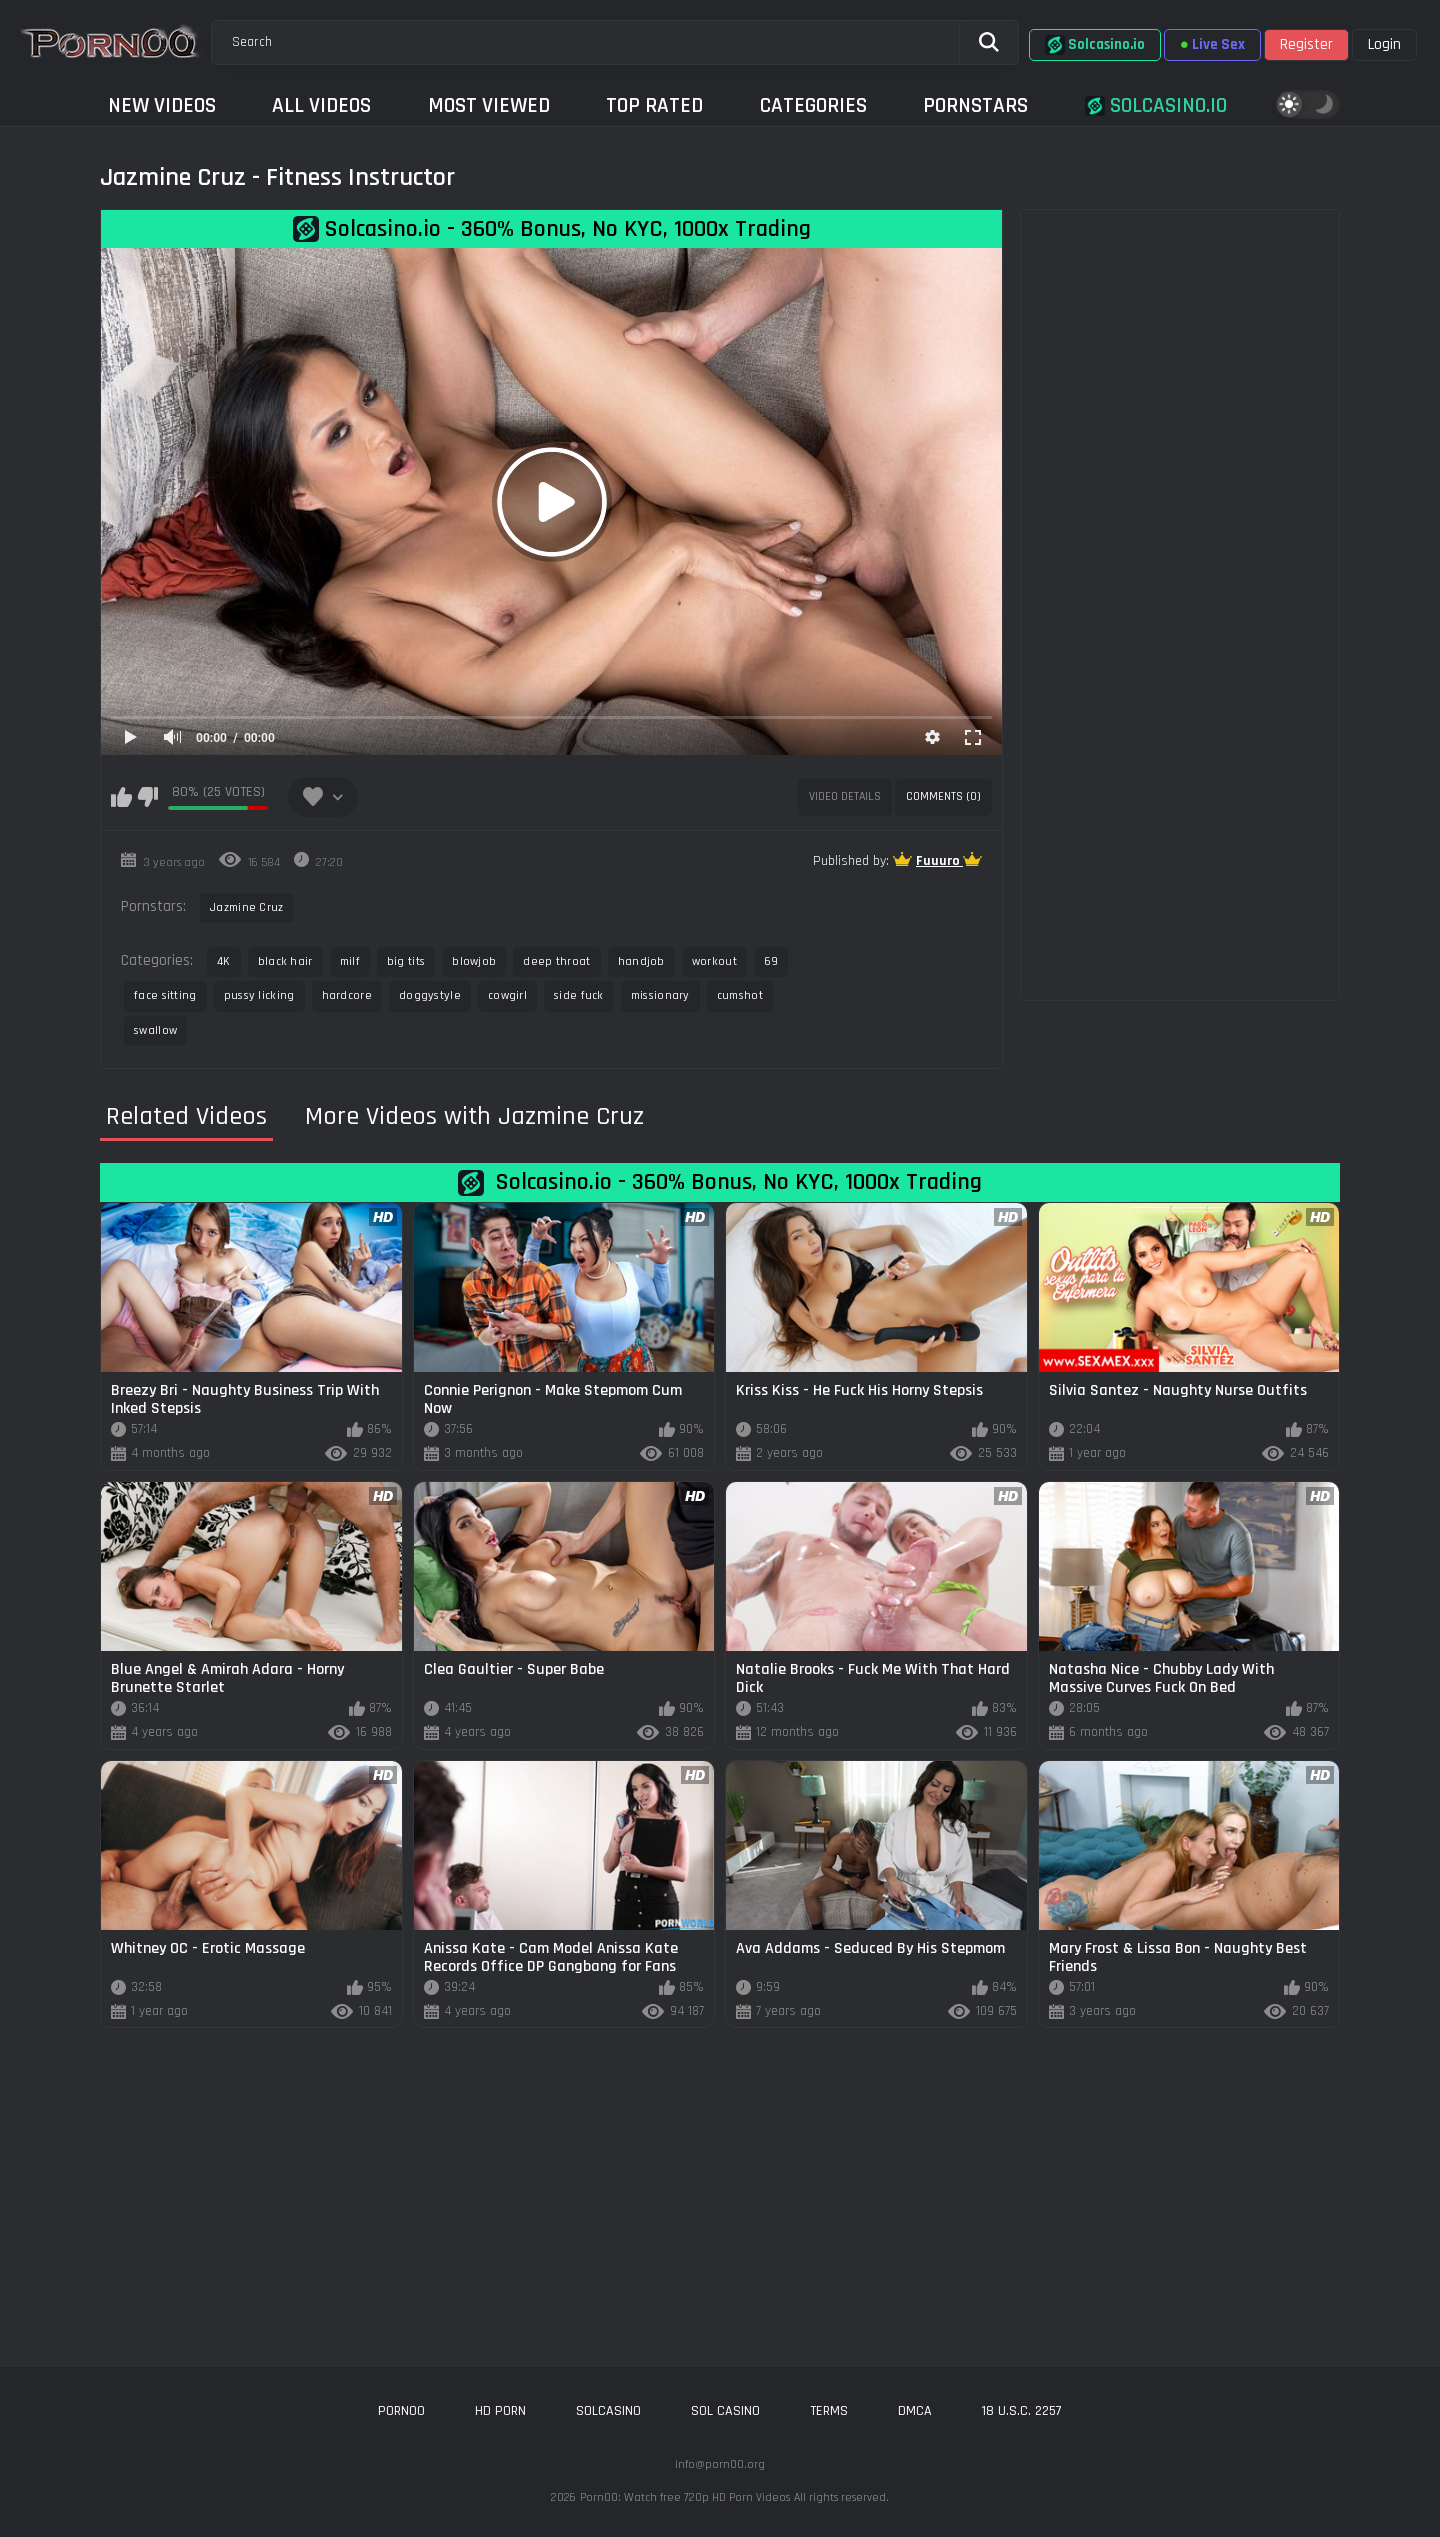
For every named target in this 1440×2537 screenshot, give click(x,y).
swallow (155, 1030)
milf (350, 961)
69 (771, 961)
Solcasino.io (1095, 45)
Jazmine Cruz (247, 907)
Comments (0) (943, 796)
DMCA (915, 2411)
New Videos (162, 105)
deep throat (556, 961)
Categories (813, 105)
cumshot (740, 995)
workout (714, 961)
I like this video (121, 797)
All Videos (321, 105)
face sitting (165, 995)
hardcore (347, 995)
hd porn (500, 2411)
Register (1306, 44)
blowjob (474, 961)
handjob (641, 961)
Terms (829, 2411)
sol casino (725, 2411)
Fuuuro (939, 861)
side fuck (579, 995)
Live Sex (1212, 44)
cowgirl (507, 995)
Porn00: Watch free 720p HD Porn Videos (685, 2497)
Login (1384, 44)
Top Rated (654, 105)
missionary (660, 995)
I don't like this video (147, 797)
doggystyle (430, 995)
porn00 (401, 2411)
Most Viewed (489, 105)
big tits (406, 961)
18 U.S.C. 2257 (1022, 2411)
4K (224, 961)
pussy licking (259, 995)
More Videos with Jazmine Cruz (474, 1117)
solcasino (608, 2411)
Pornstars (975, 105)
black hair (285, 961)
